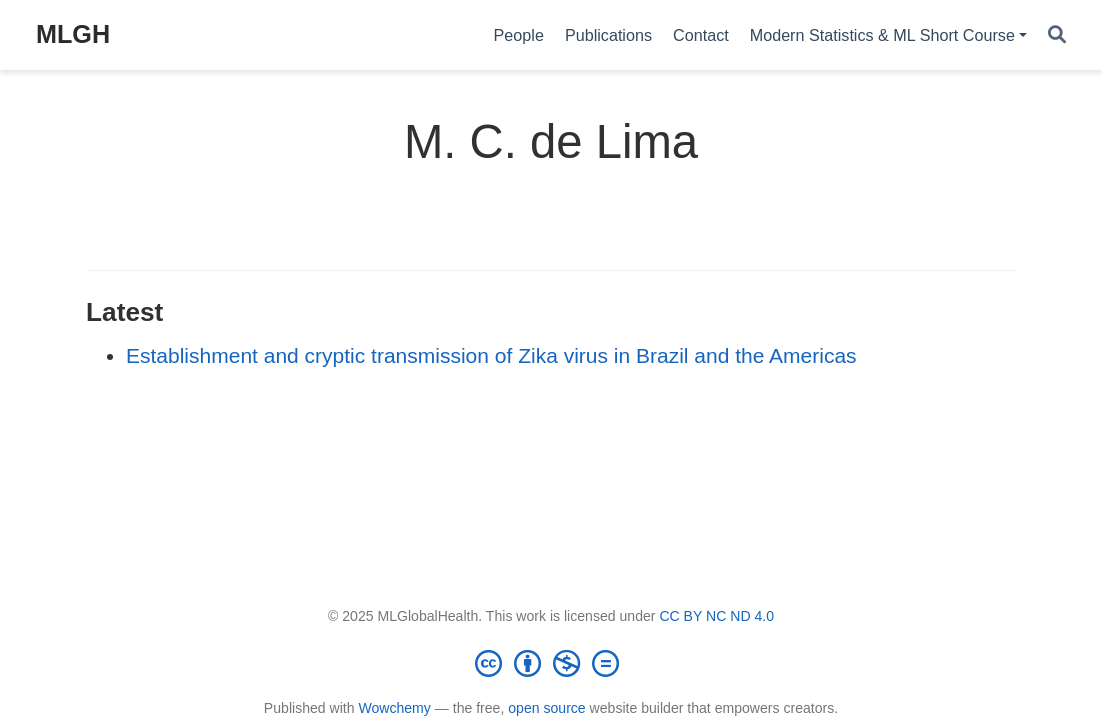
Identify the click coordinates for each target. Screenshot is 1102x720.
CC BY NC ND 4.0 (716, 616)
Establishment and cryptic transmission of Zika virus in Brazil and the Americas (491, 355)
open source (546, 708)
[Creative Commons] (551, 663)
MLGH (73, 34)
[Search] (1057, 35)
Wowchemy (394, 708)
